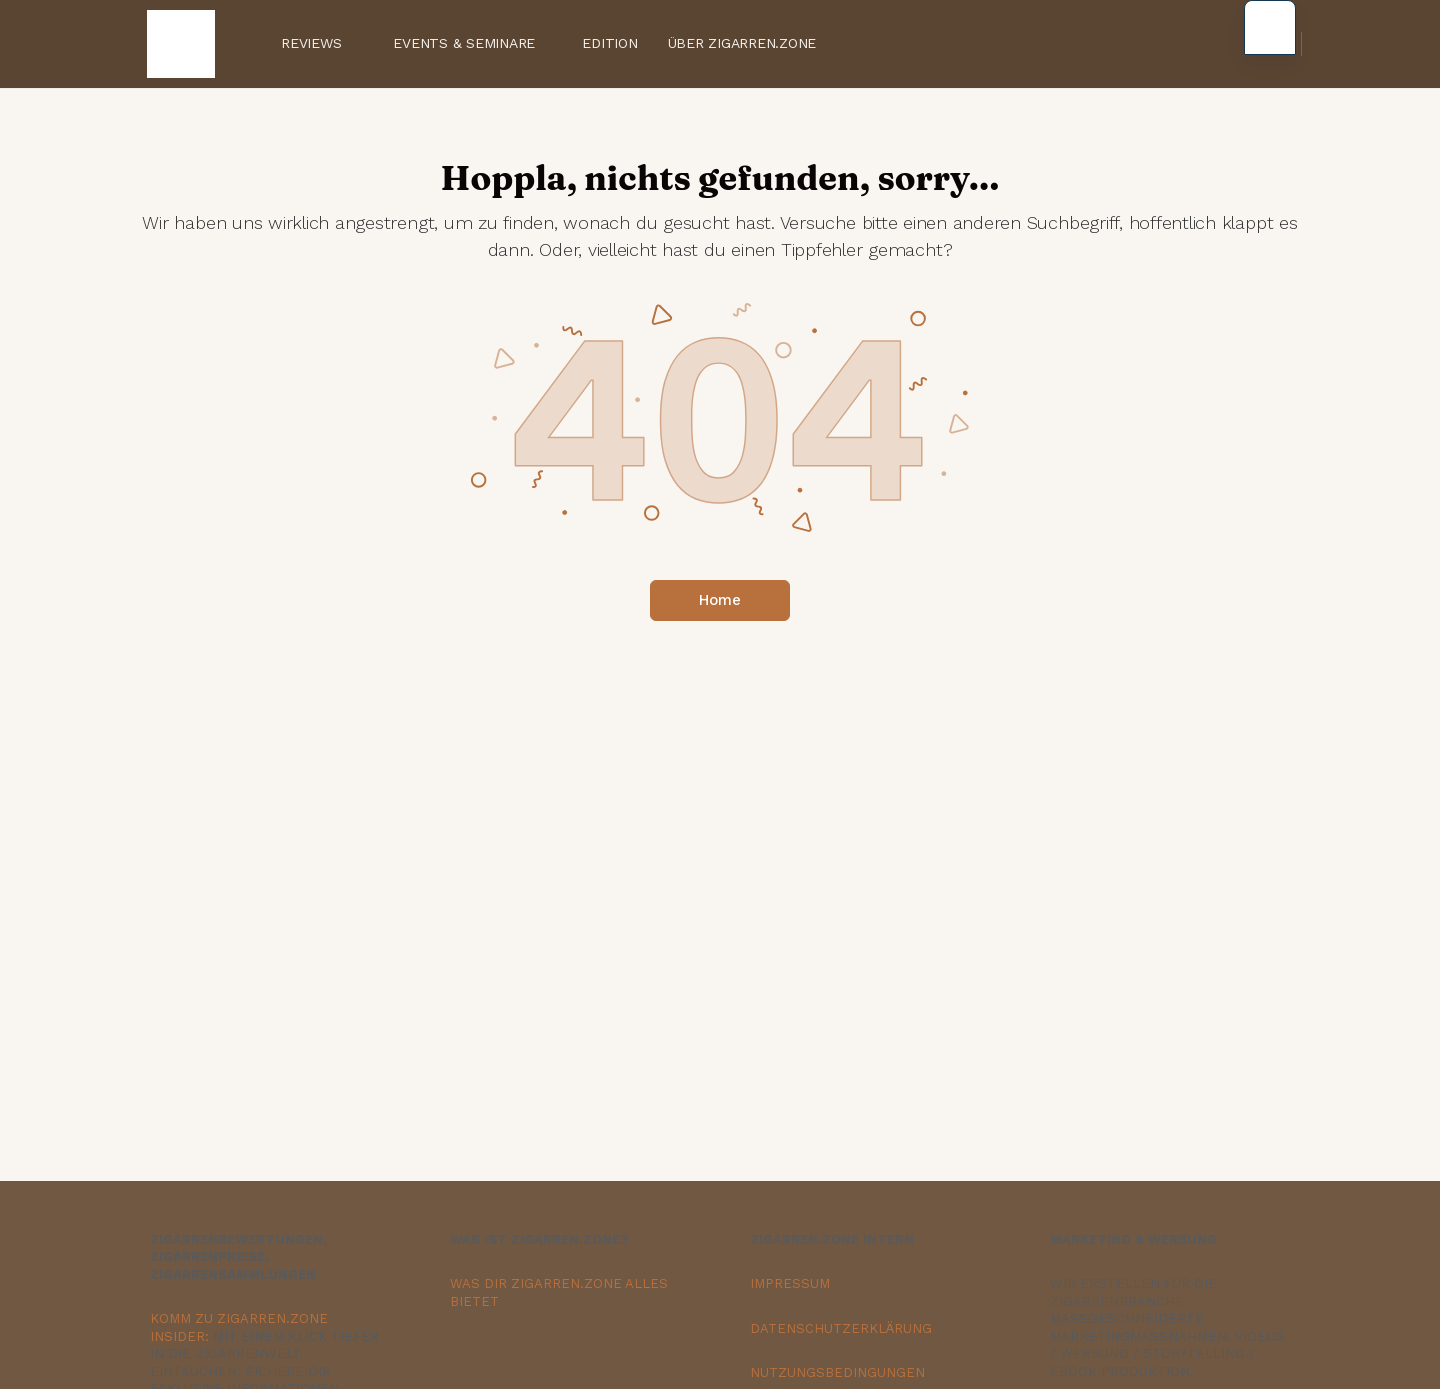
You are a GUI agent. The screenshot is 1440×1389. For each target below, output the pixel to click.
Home (720, 600)
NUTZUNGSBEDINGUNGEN (837, 1372)
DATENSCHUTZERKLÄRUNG (841, 1328)
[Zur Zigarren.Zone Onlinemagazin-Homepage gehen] (180, 41)
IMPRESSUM (790, 1283)
